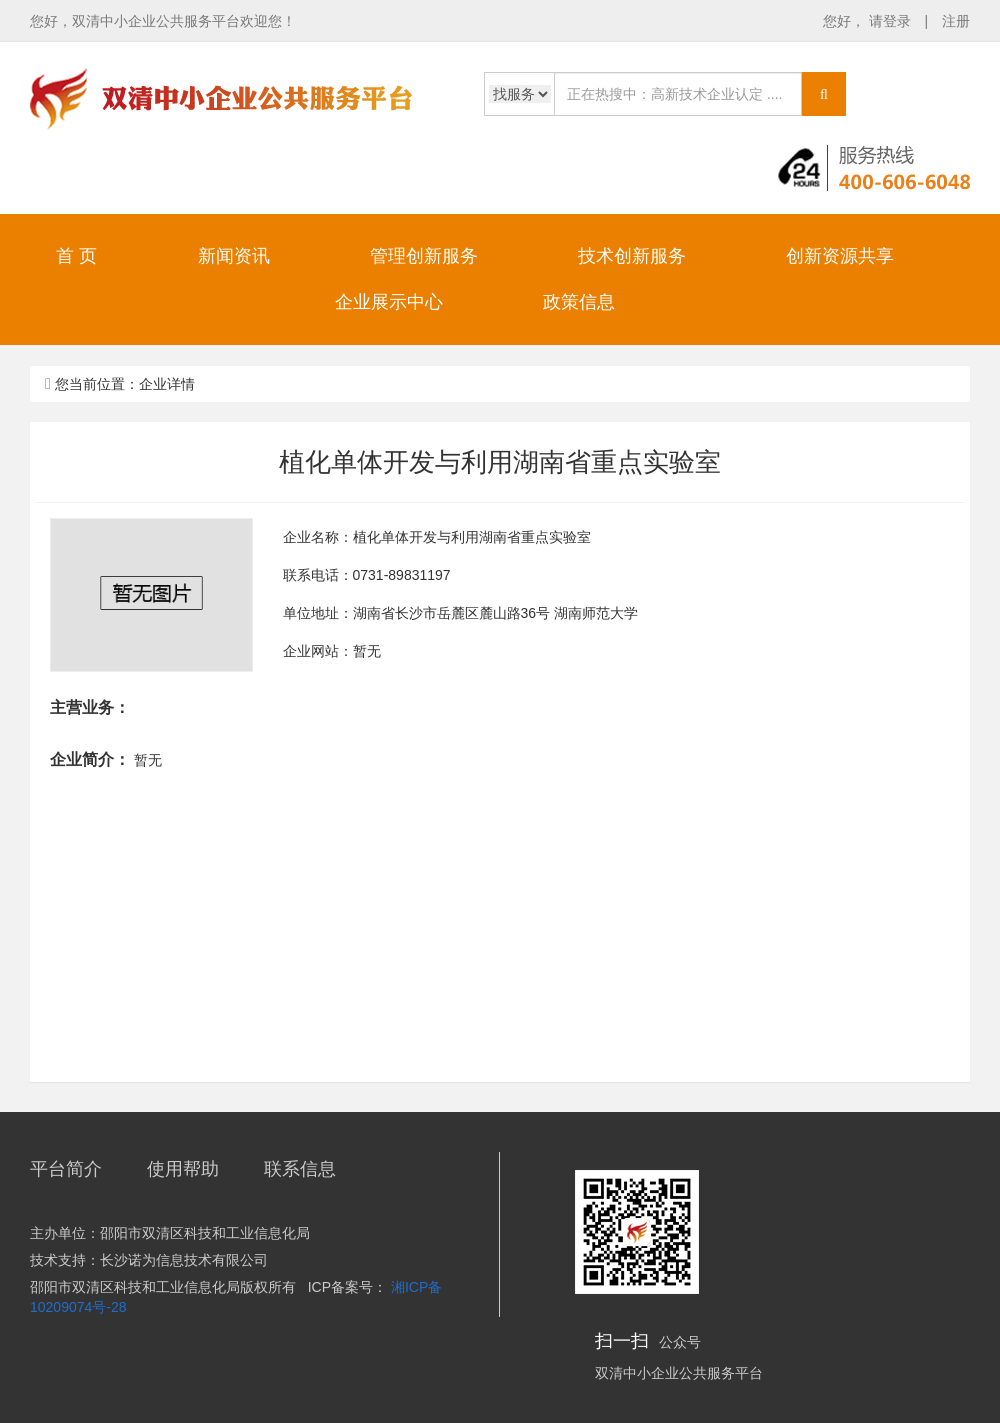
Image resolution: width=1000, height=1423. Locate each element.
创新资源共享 (840, 256)
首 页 (76, 256)
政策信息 (579, 302)
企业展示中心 (389, 302)
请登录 (892, 21)
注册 (956, 21)
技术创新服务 (632, 256)
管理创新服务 (424, 256)
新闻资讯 (234, 256)
